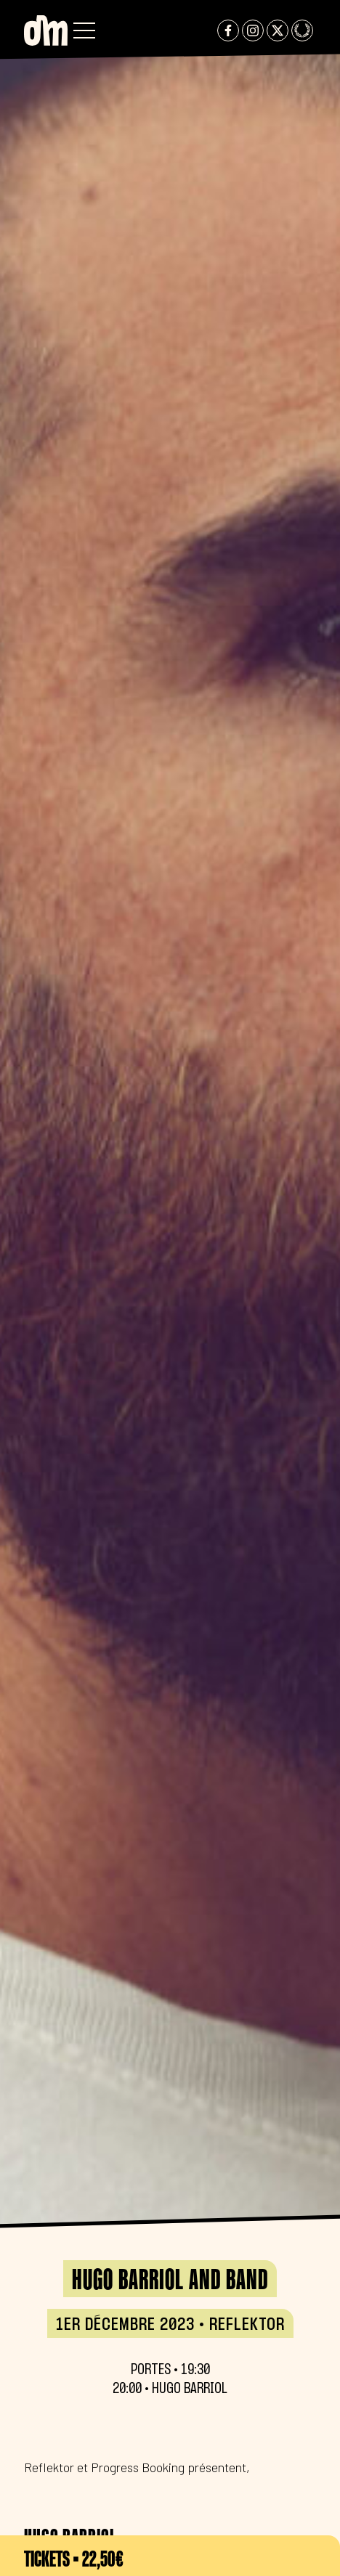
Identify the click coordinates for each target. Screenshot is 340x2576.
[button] (84, 30)
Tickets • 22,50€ (74, 2559)
